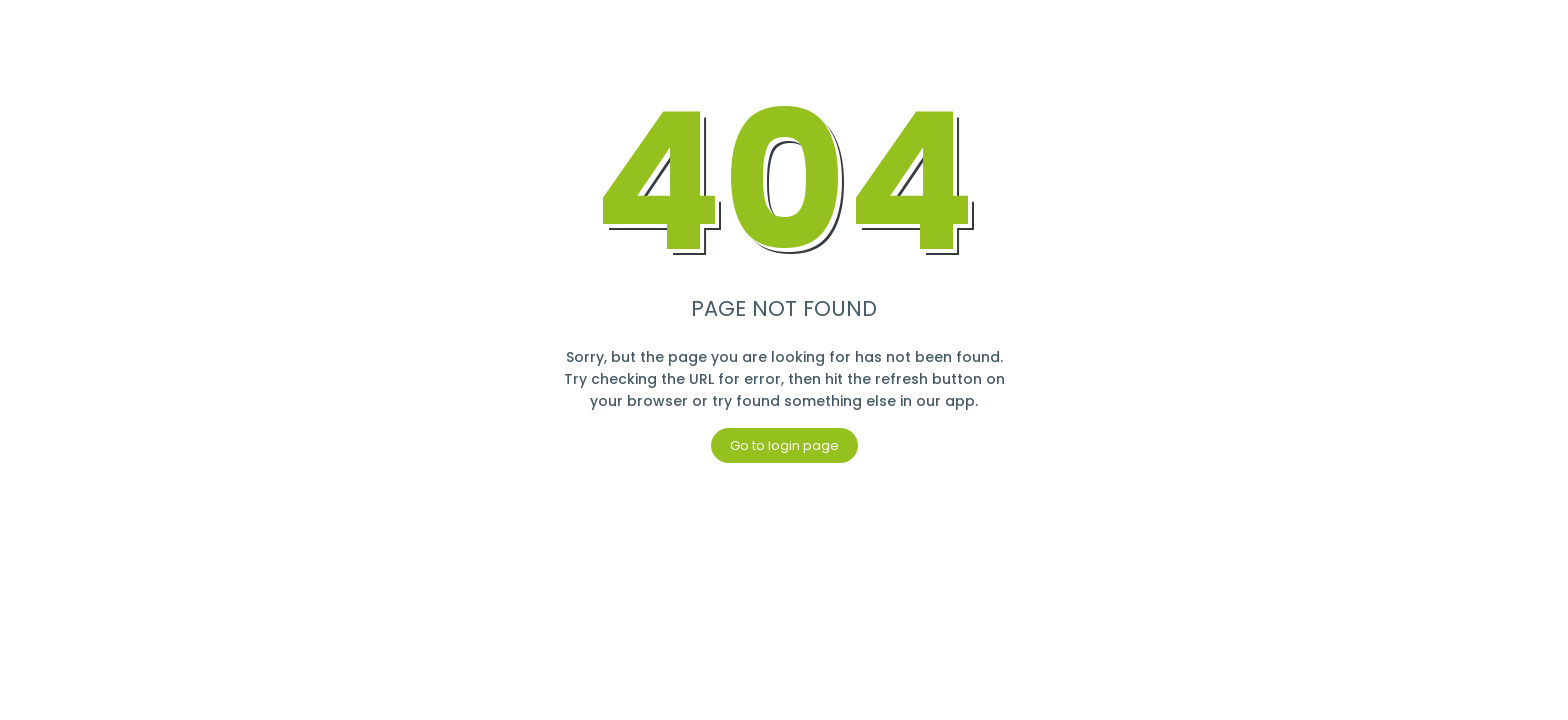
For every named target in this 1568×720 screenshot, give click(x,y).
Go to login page (784, 445)
